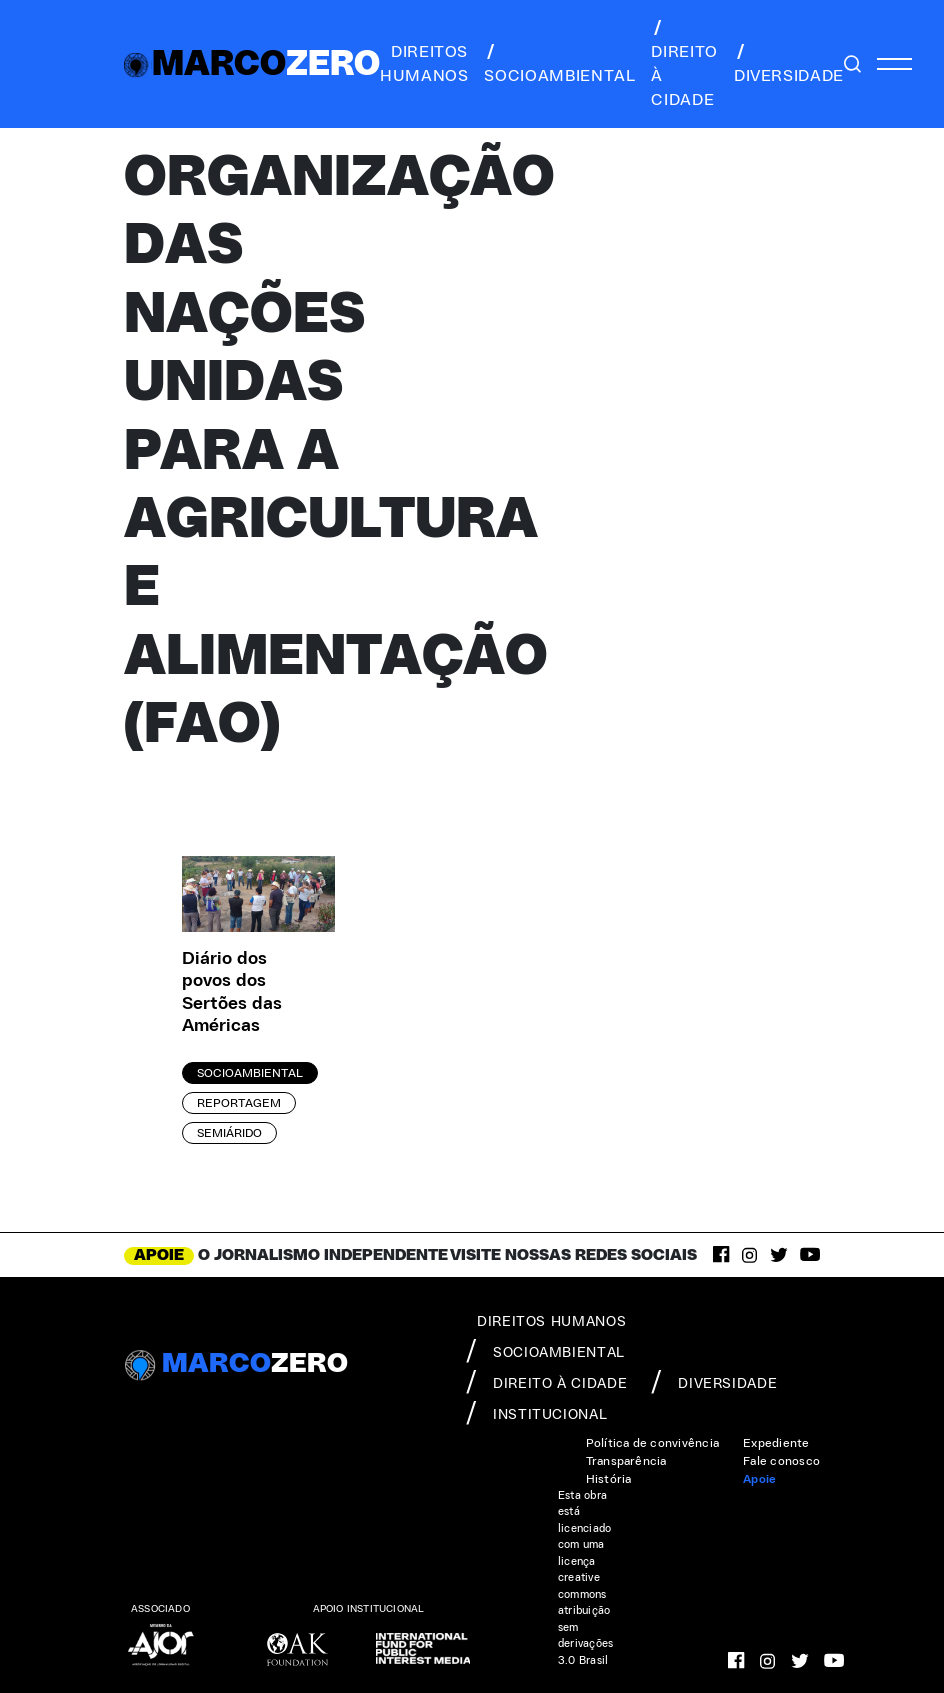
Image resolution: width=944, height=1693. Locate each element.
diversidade (789, 64)
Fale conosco (781, 1461)
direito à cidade (684, 64)
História (609, 1479)
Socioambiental (250, 1073)
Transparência (626, 1461)
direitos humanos (424, 64)
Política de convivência (653, 1443)
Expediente (776, 1443)
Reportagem (239, 1103)
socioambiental (559, 64)
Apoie (759, 1479)
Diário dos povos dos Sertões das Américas (232, 993)
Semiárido (229, 1133)
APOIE (159, 1255)
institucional (536, 1413)
